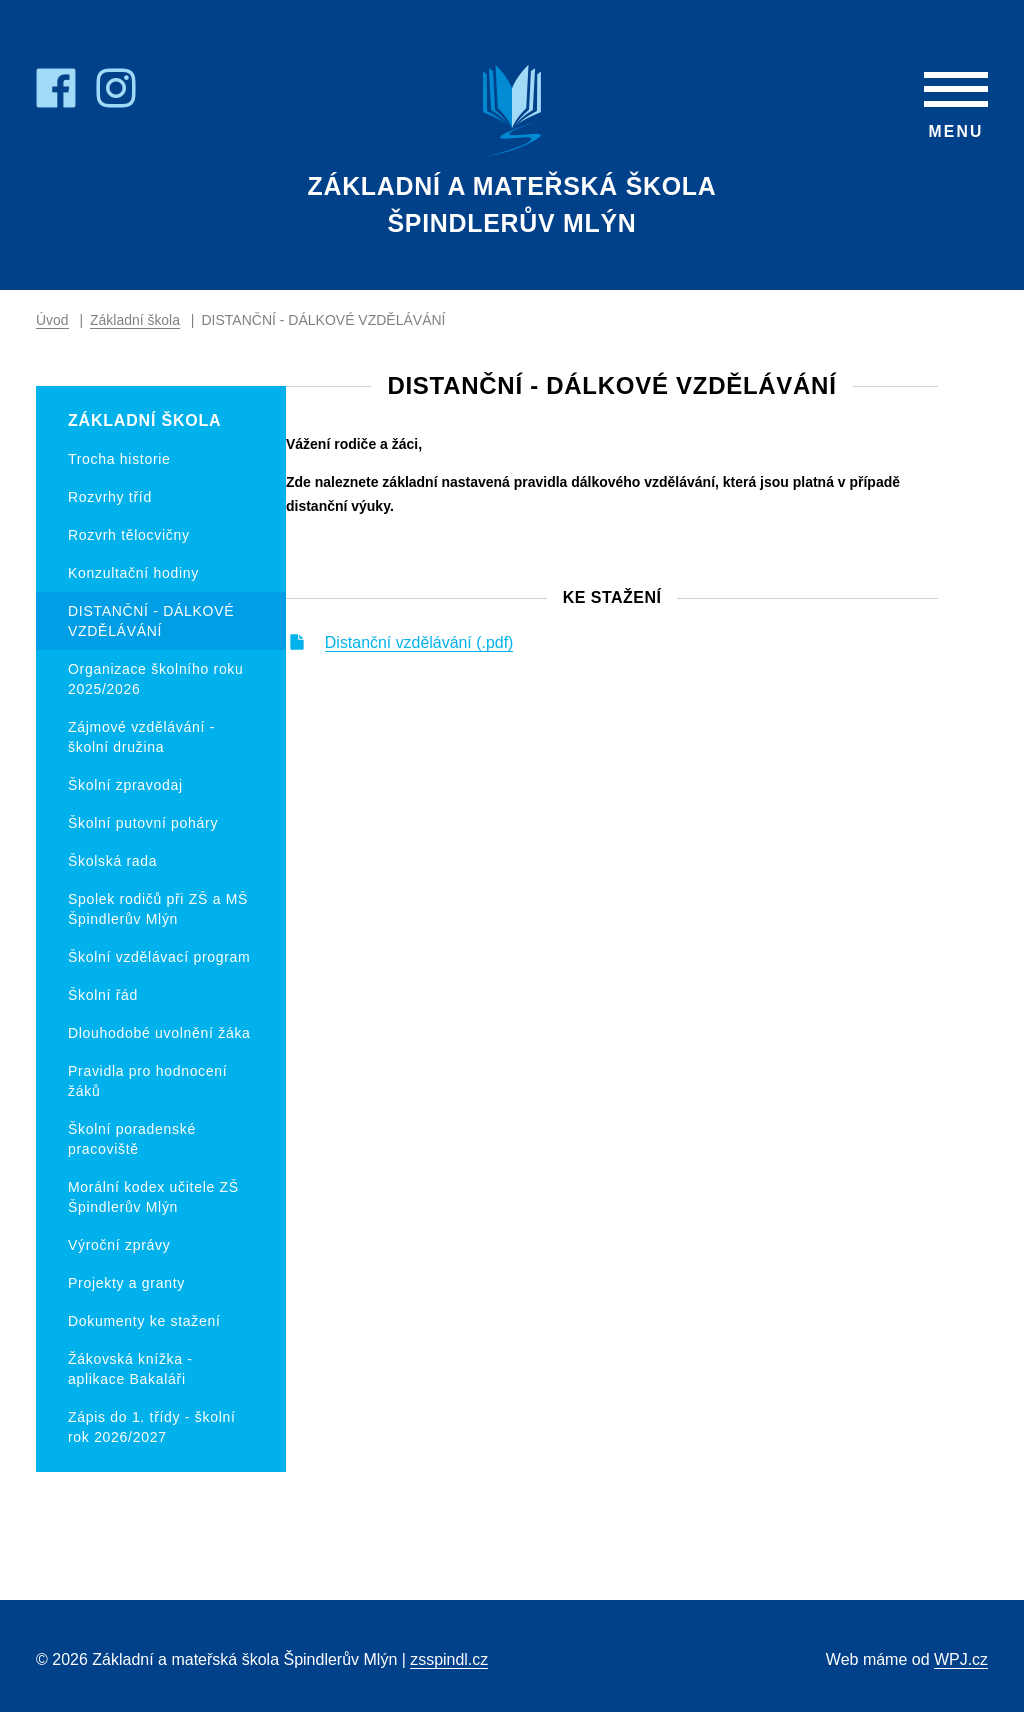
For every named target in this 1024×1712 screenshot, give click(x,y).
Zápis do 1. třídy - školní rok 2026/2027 (152, 1427)
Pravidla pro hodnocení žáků (147, 1081)
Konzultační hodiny (133, 573)
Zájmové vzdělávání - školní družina (141, 737)
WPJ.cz (961, 1659)
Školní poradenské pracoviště (132, 1139)
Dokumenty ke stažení (144, 1321)
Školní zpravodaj (125, 785)
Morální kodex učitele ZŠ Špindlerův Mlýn (153, 1197)
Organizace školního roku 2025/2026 (156, 679)
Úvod (52, 321)
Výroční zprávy (119, 1245)
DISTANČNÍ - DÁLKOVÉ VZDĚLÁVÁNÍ (151, 621)
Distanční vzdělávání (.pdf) (474, 654)
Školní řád (103, 995)
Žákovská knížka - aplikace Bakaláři (130, 1369)
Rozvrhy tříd (110, 497)
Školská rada (112, 861)
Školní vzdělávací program (159, 957)
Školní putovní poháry (143, 823)
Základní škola (135, 321)
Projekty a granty (126, 1283)
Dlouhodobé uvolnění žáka (159, 1033)
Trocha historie (119, 459)
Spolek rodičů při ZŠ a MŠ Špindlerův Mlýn (158, 909)
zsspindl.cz (449, 1659)
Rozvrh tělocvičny (129, 535)
